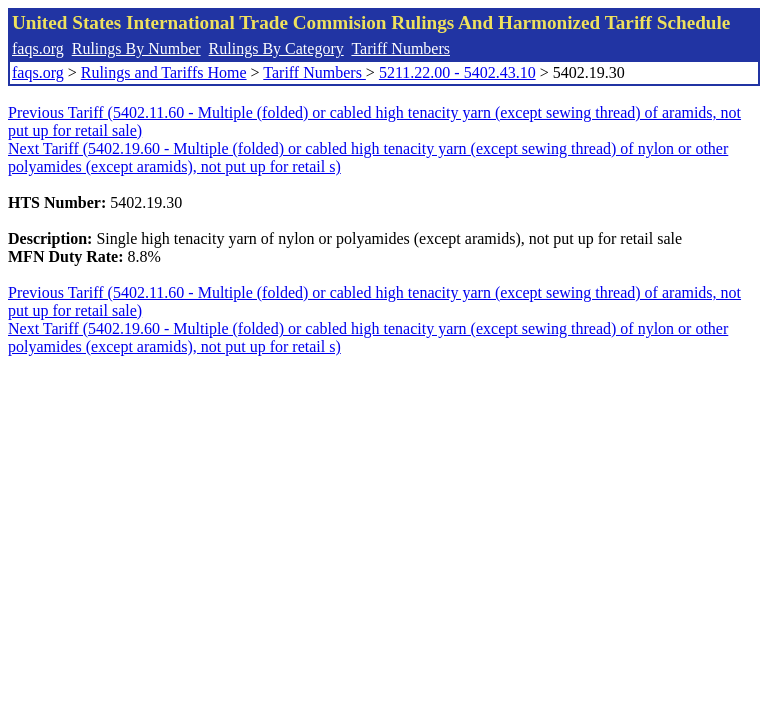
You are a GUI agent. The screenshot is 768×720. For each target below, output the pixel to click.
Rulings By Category (276, 48)
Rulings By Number (136, 48)
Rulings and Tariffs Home (164, 72)
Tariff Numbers (400, 48)
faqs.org (38, 48)
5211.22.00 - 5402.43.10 (457, 72)
